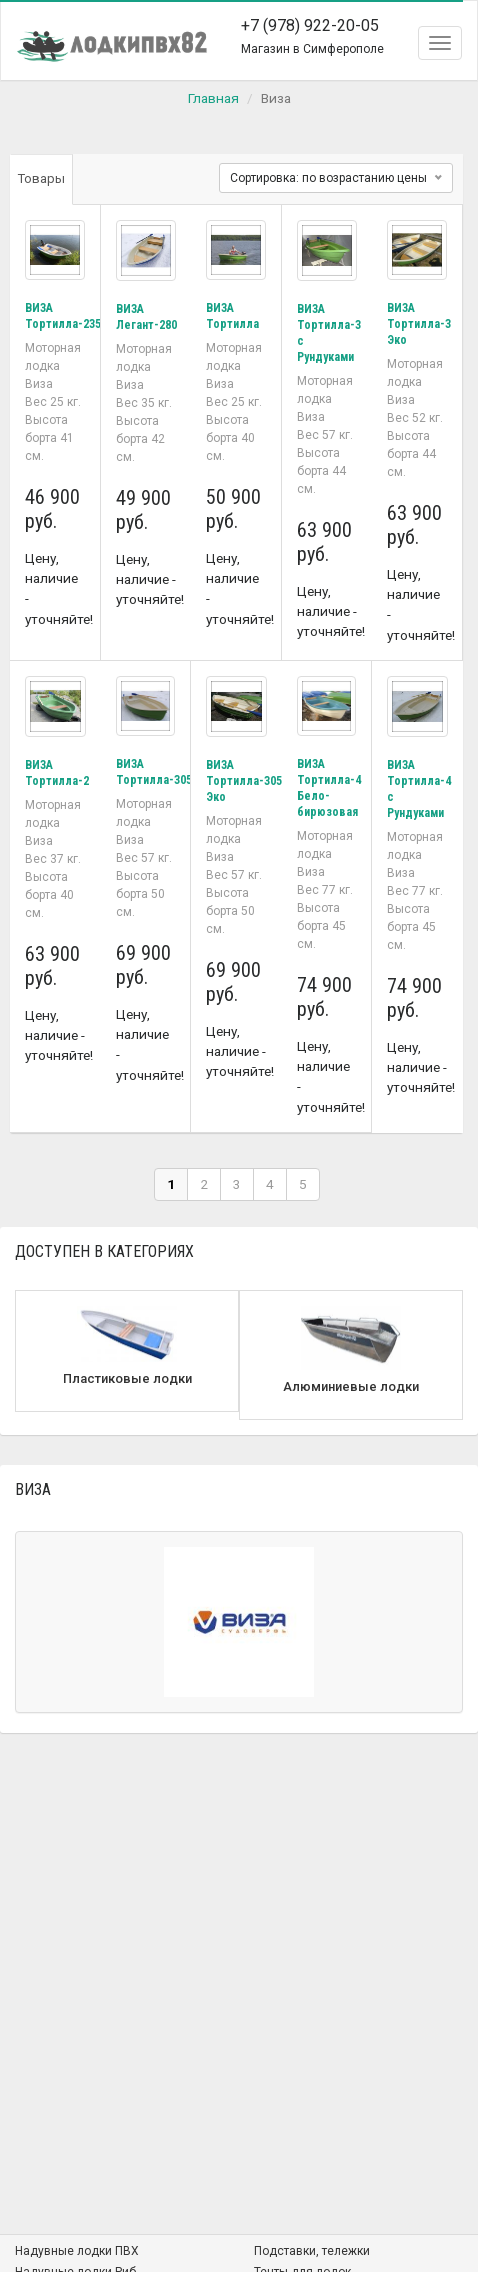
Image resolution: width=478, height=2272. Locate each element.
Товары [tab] (41, 178)
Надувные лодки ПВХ (77, 2251)
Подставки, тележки (312, 2251)
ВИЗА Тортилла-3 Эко (419, 324)
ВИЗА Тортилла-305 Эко (244, 781)
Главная (213, 98)
